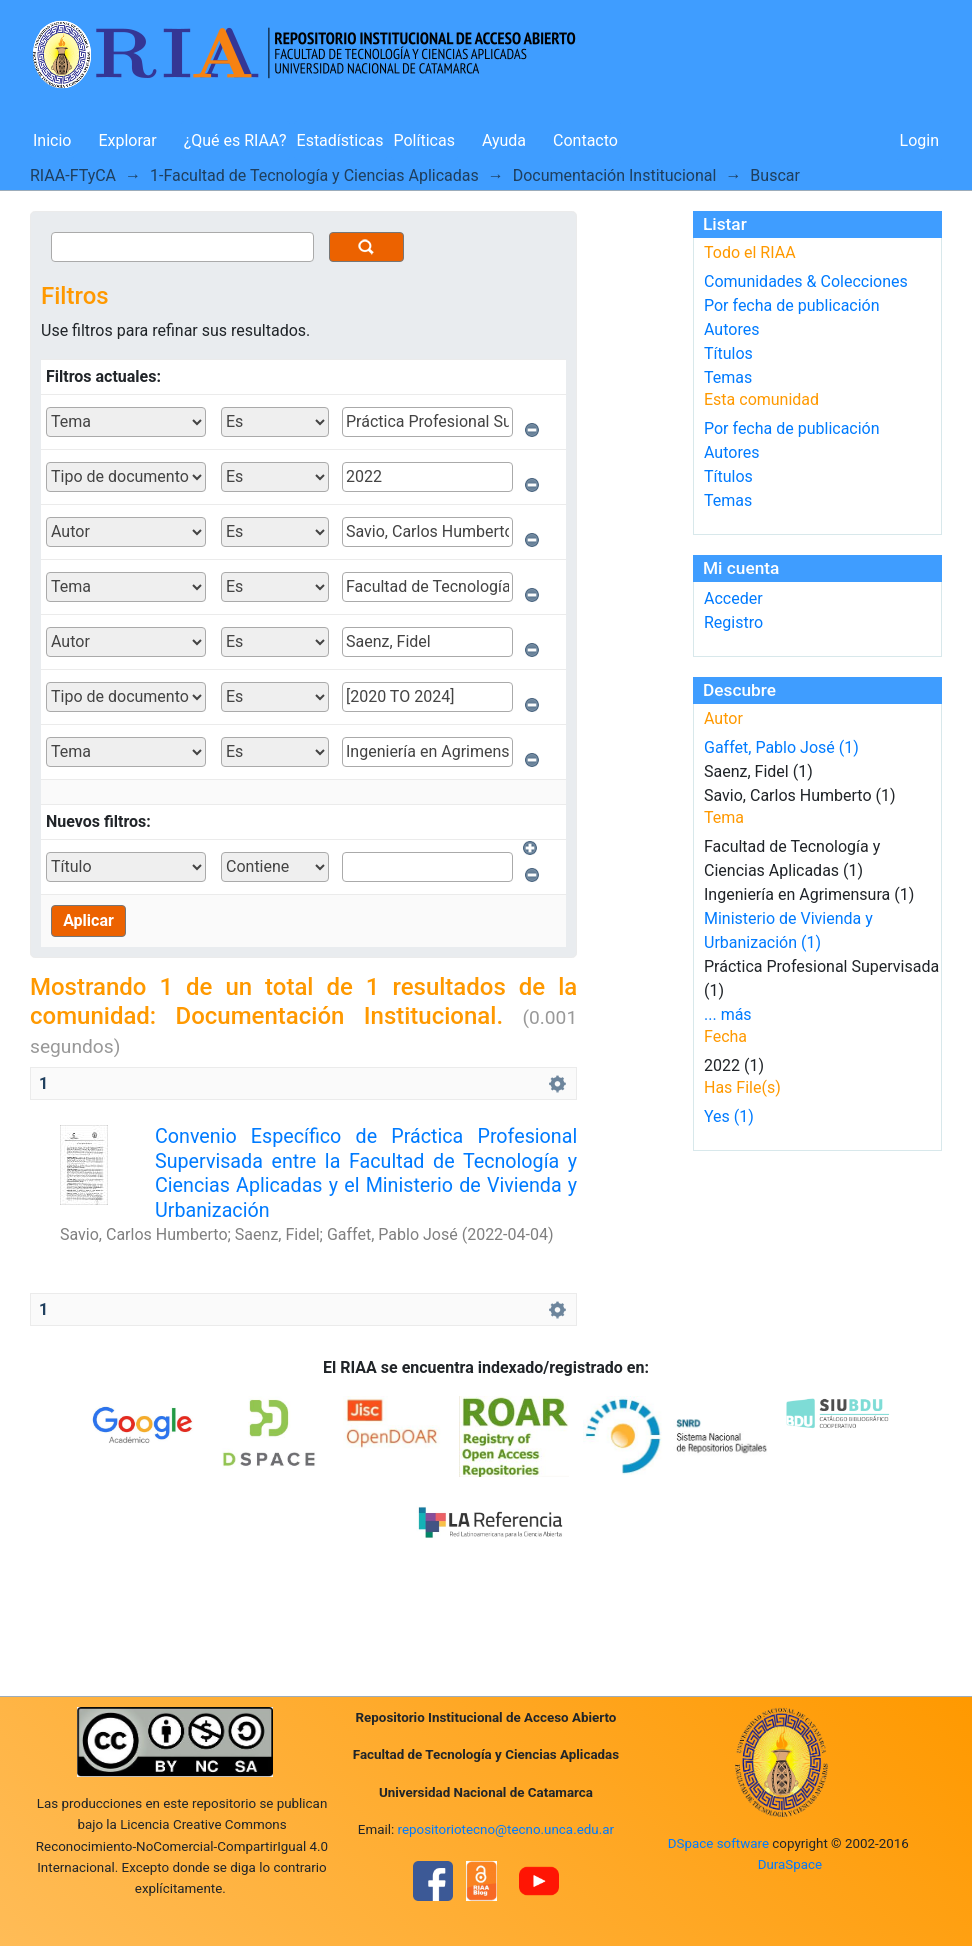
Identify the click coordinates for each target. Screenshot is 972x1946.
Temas (728, 377)
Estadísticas (340, 140)
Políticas (424, 140)
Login (919, 140)
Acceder (733, 598)
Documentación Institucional (615, 175)
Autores (731, 329)
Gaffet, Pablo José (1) (781, 747)
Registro (733, 622)
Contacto (585, 140)
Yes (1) (729, 1116)
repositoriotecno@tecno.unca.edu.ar (506, 1829)
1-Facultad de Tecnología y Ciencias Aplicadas (314, 175)
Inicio (52, 140)
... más (728, 1014)
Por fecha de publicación (792, 305)
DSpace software (718, 1843)
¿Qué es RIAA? (235, 140)
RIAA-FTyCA (73, 175)
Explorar (127, 140)
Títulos (728, 353)
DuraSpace (790, 1864)
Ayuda (504, 140)
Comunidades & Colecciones (806, 281)
